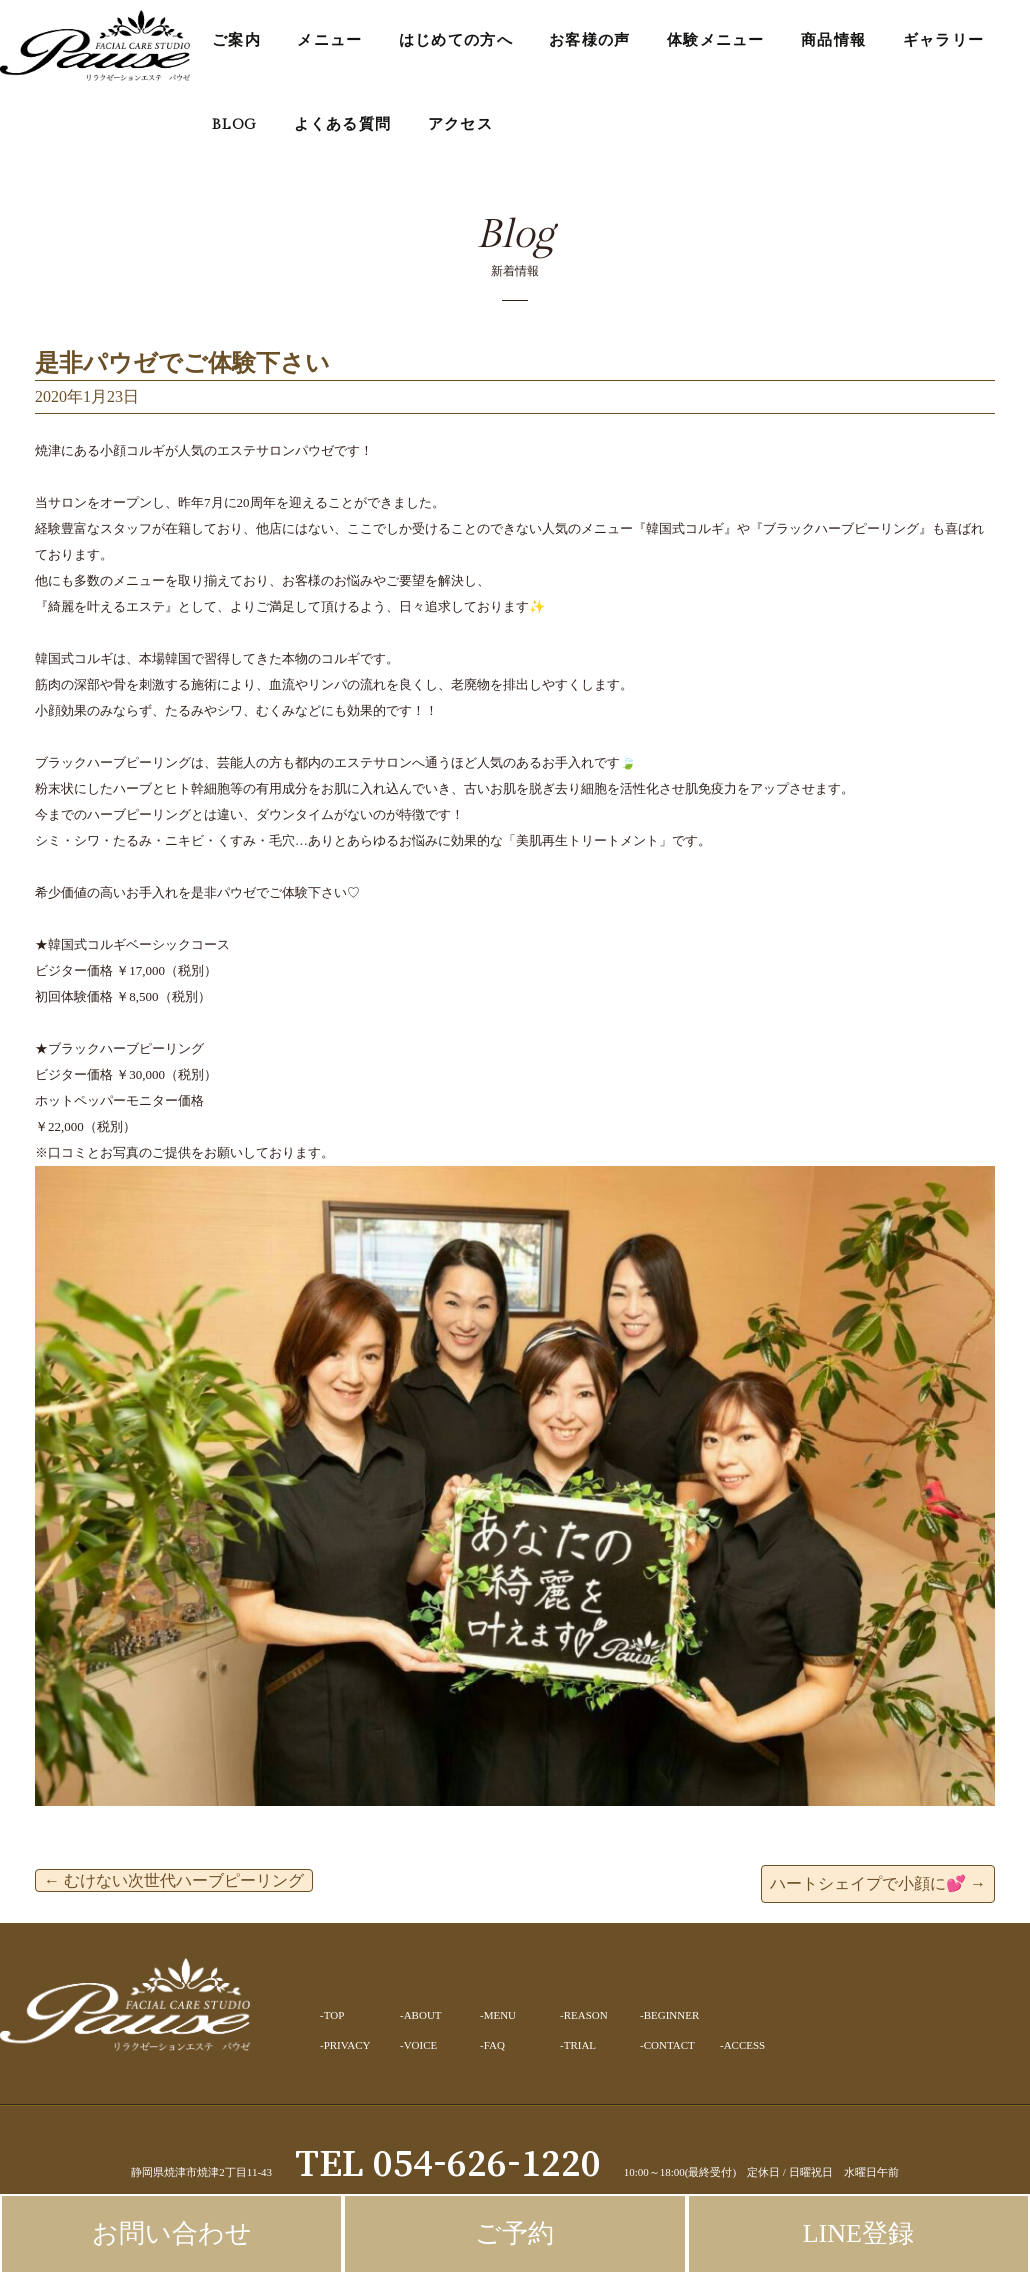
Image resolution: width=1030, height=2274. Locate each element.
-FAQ (492, 2045)
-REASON (584, 2015)
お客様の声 (590, 40)
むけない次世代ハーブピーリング (174, 1880)
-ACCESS (742, 2045)
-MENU (498, 2015)
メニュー (329, 40)
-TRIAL (578, 2045)
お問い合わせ (172, 2233)
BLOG (234, 124)
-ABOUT (421, 2015)
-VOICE (418, 2045)
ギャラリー (944, 40)
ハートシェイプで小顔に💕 (878, 1883)
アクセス (460, 124)
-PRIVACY (345, 2045)
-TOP (332, 2015)
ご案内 (236, 40)
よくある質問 (343, 124)
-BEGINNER (669, 2015)
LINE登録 (858, 2233)
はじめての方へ (456, 40)
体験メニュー (716, 40)
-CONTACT (667, 2045)
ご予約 (514, 2233)
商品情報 (833, 40)
